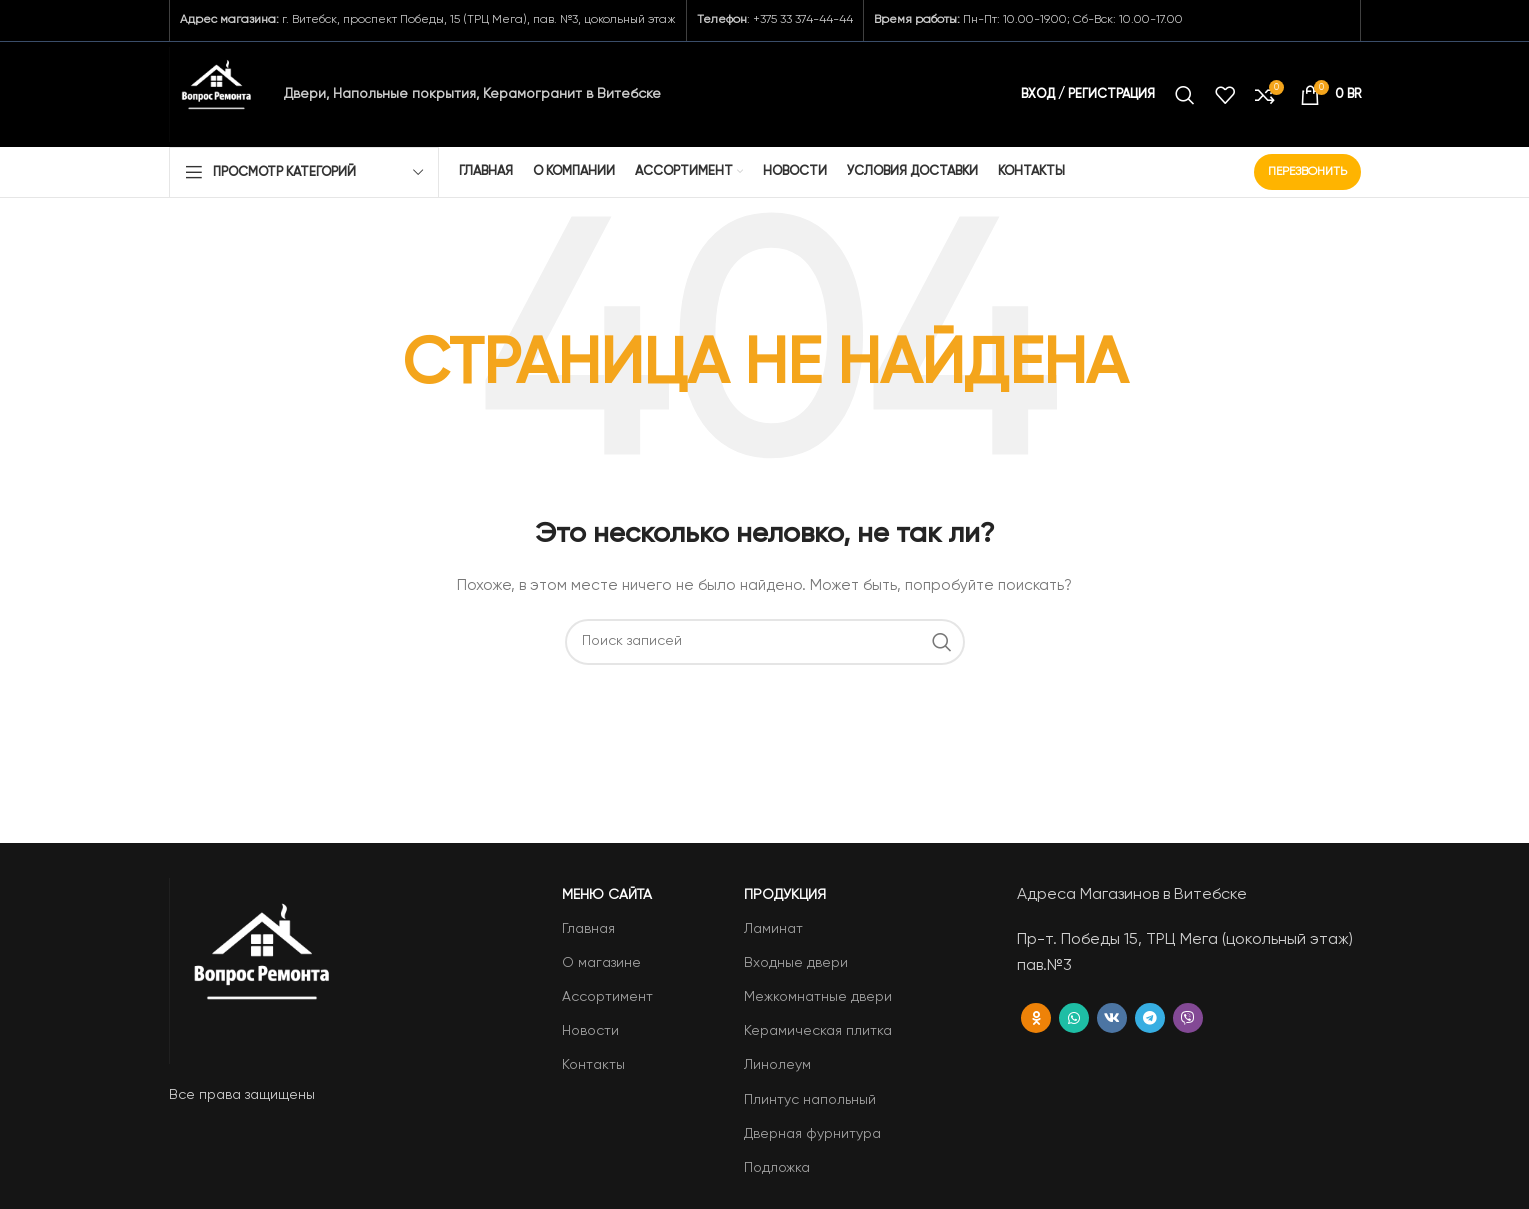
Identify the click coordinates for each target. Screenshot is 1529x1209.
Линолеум (777, 1065)
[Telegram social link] (1150, 1018)
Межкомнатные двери (818, 997)
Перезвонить (1307, 172)
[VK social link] (1112, 1018)
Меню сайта (607, 895)
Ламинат (773, 929)
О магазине (601, 963)
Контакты (593, 1065)
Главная (588, 929)
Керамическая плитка (818, 1031)
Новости (590, 1031)
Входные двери (796, 963)
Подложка (777, 1168)
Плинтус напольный (810, 1100)
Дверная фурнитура (812, 1134)
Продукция (785, 895)
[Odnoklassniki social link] (1036, 1018)
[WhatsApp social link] (1074, 1018)
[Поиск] (1185, 95)
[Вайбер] (1188, 1018)
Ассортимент (607, 997)
